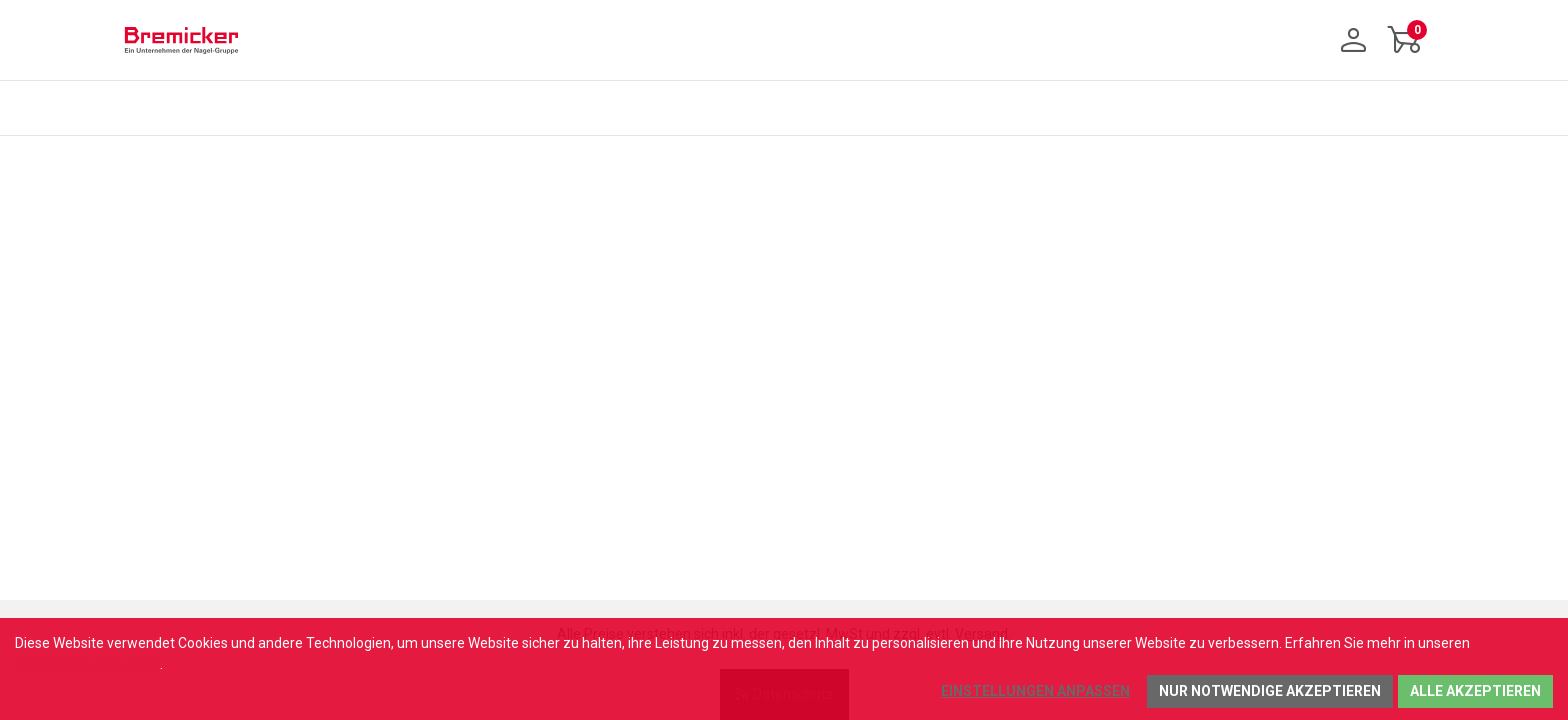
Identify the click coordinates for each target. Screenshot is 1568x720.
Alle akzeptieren (1475, 691)
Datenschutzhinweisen (87, 664)
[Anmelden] (1354, 40)
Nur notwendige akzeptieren (1270, 691)
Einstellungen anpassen (1035, 691)
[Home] (181, 40)
